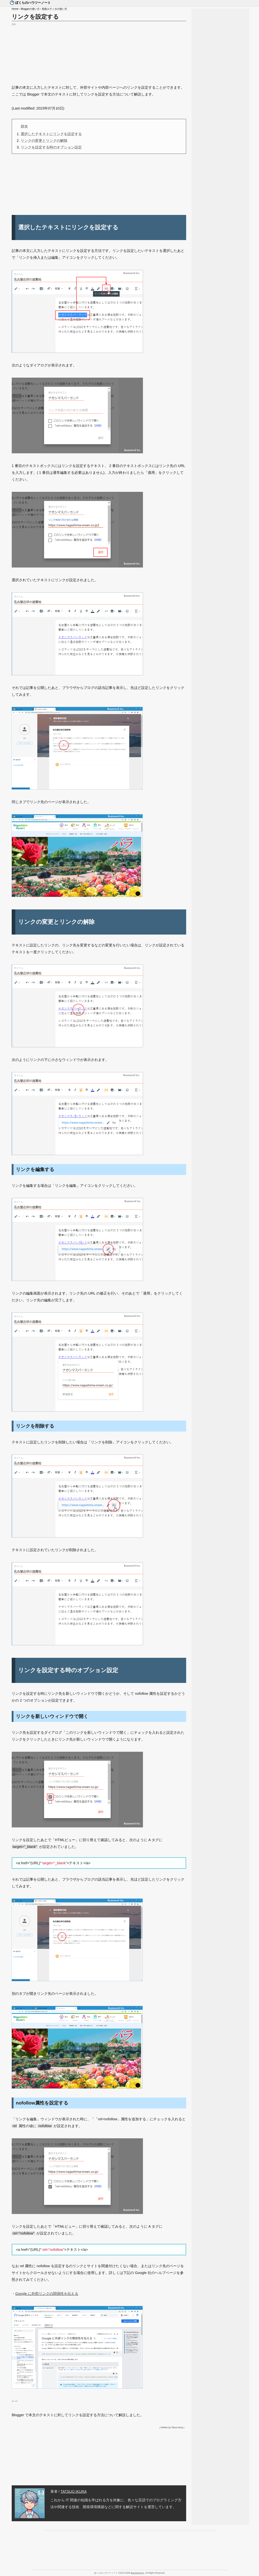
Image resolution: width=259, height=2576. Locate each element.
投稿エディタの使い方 (54, 8)
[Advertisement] (99, 52)
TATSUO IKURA (74, 2491)
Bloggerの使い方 (30, 8)
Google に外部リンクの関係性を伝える (46, 2294)
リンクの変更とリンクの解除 (44, 141)
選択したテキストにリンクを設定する (51, 134)
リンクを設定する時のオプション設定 (51, 147)
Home (15, 8)
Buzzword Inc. (137, 2573)
